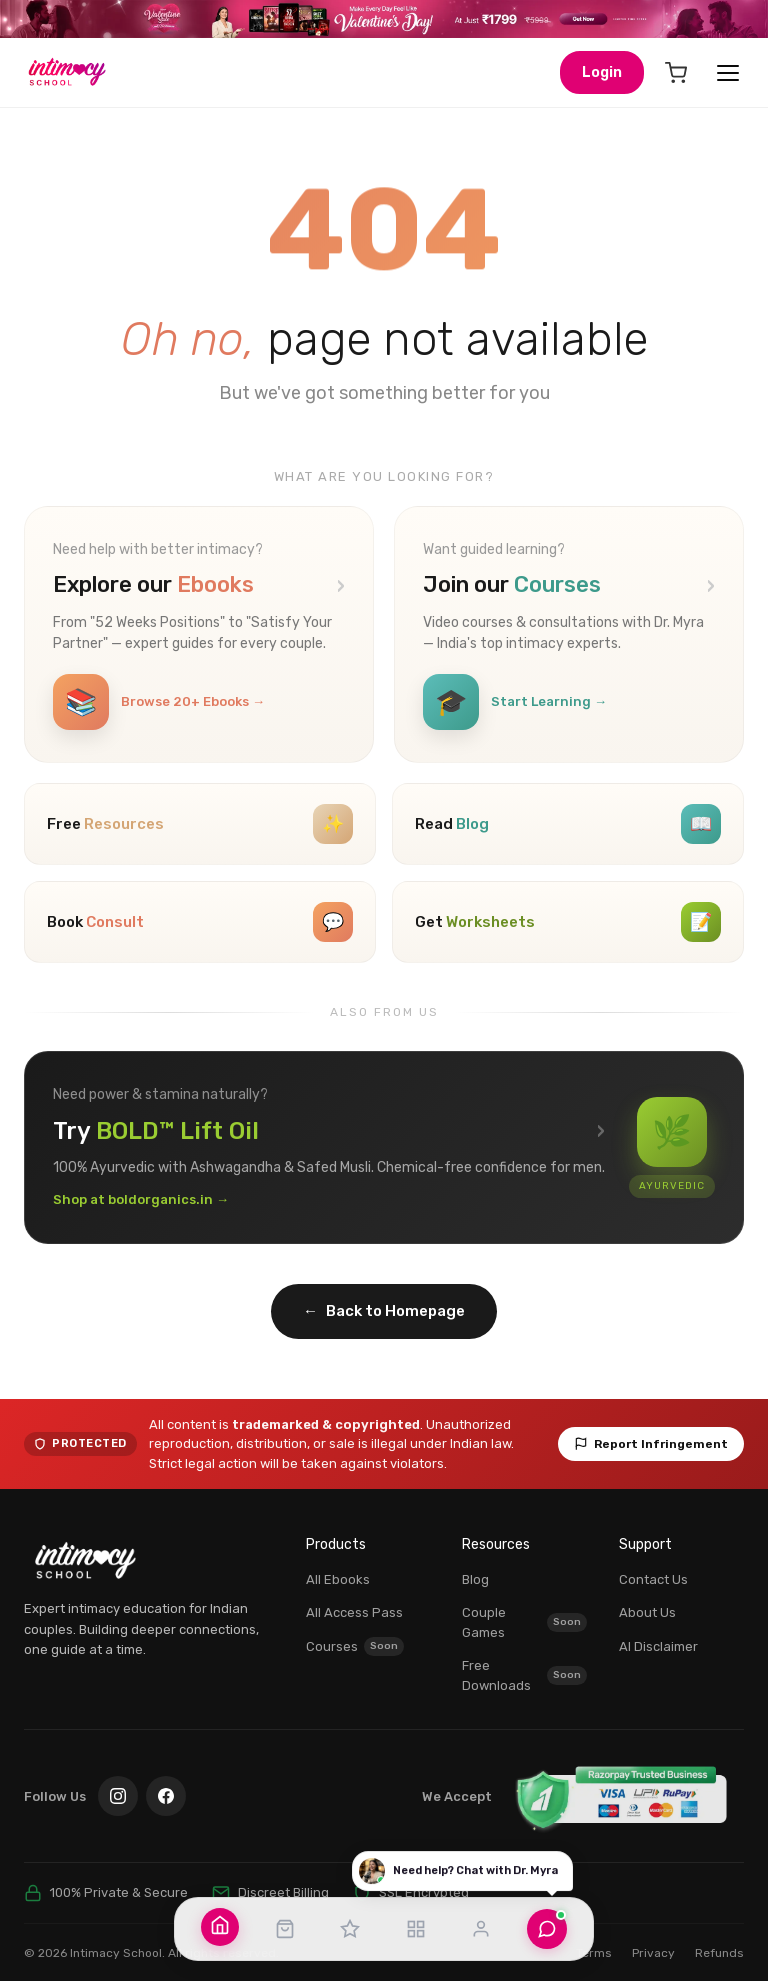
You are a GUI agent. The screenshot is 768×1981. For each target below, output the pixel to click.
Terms (594, 1940)
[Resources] (416, 1929)
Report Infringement (651, 1431)
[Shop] (285, 1929)
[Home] (220, 1925)
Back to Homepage (384, 1298)
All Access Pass (354, 1600)
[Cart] (676, 73)
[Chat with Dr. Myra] (547, 1929)
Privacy (653, 1940)
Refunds (719, 1940)
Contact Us (653, 1566)
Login (602, 72)
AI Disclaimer (658, 1633)
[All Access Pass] (350, 1929)
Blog (475, 1566)
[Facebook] (166, 1784)
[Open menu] (728, 73)
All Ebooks (338, 1566)
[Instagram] (118, 1784)
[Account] (481, 1929)
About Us (647, 1600)
